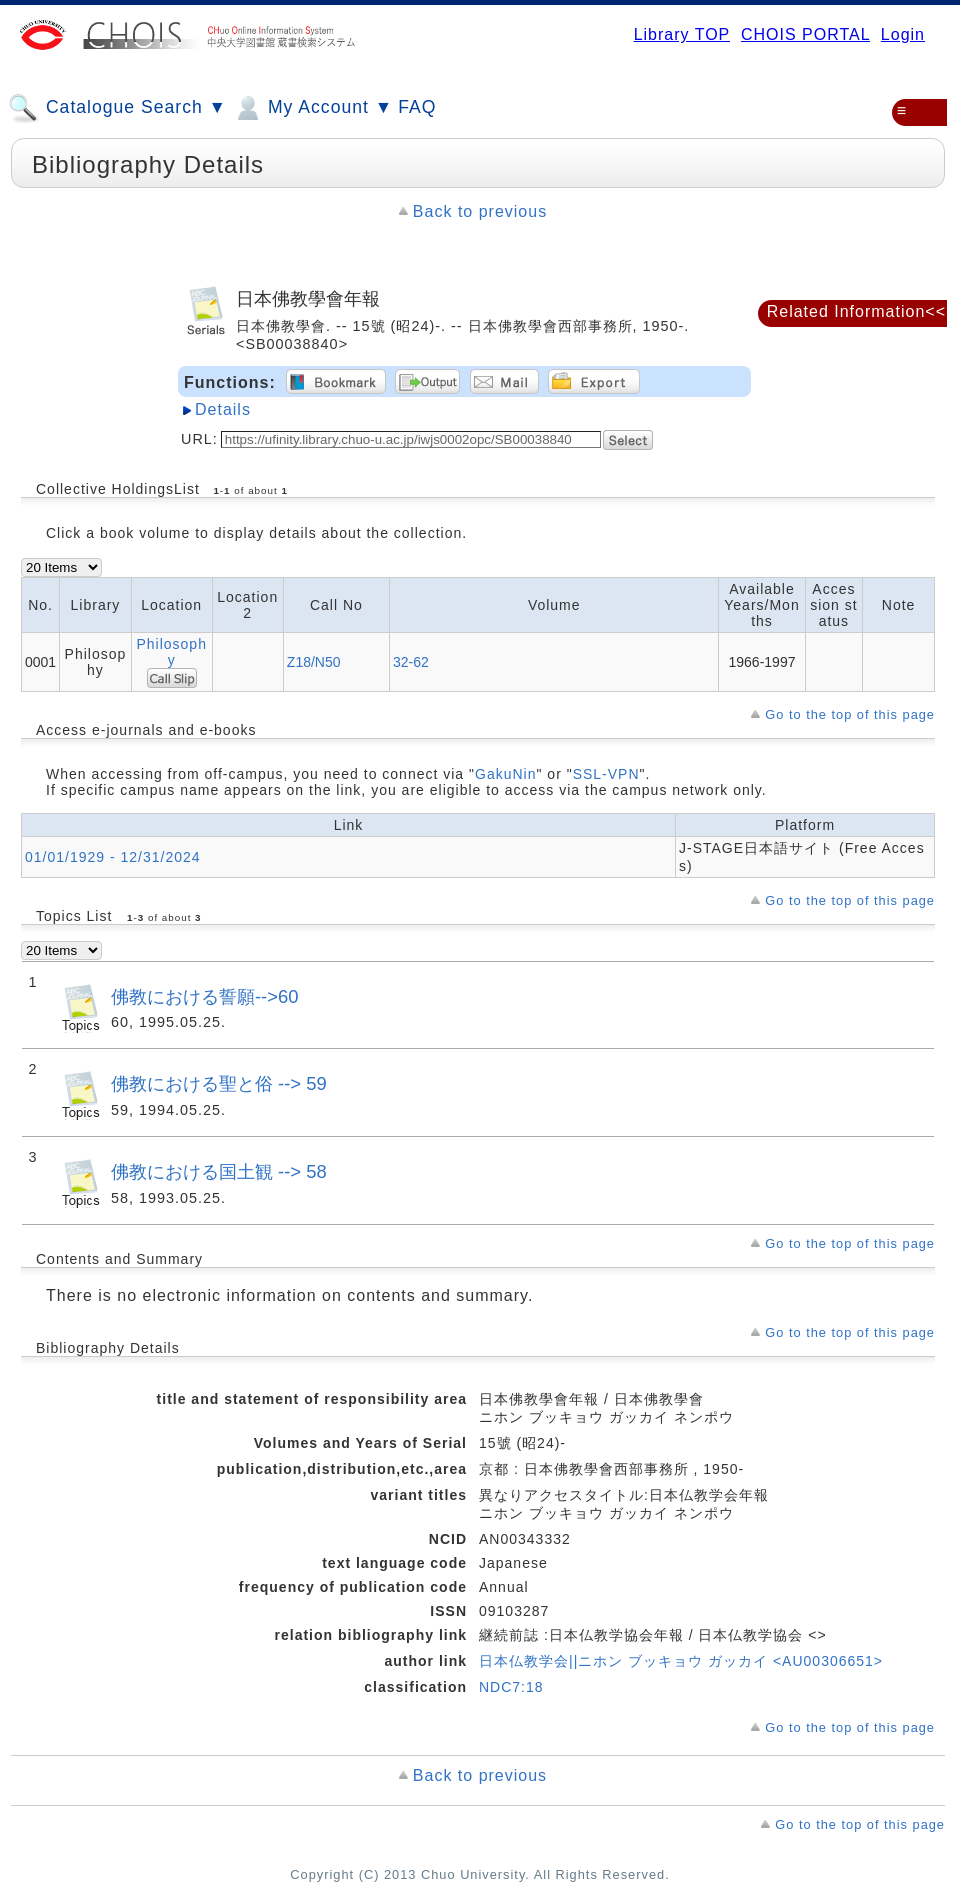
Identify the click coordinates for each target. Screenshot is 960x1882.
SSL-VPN (606, 774)
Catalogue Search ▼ (117, 108)
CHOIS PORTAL (805, 34)
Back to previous (480, 211)
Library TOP (682, 34)
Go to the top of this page (850, 714)
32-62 (411, 662)
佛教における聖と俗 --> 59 (219, 1083)
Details (223, 409)
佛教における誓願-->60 (204, 996)
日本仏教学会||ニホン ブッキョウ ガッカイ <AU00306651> (681, 1661)
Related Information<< (856, 311)
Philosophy (171, 652)
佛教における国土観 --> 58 (219, 1171)
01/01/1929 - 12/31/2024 (113, 857)
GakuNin (505, 774)
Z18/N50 (314, 662)
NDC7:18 (511, 1687)
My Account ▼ (312, 108)
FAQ (417, 107)
